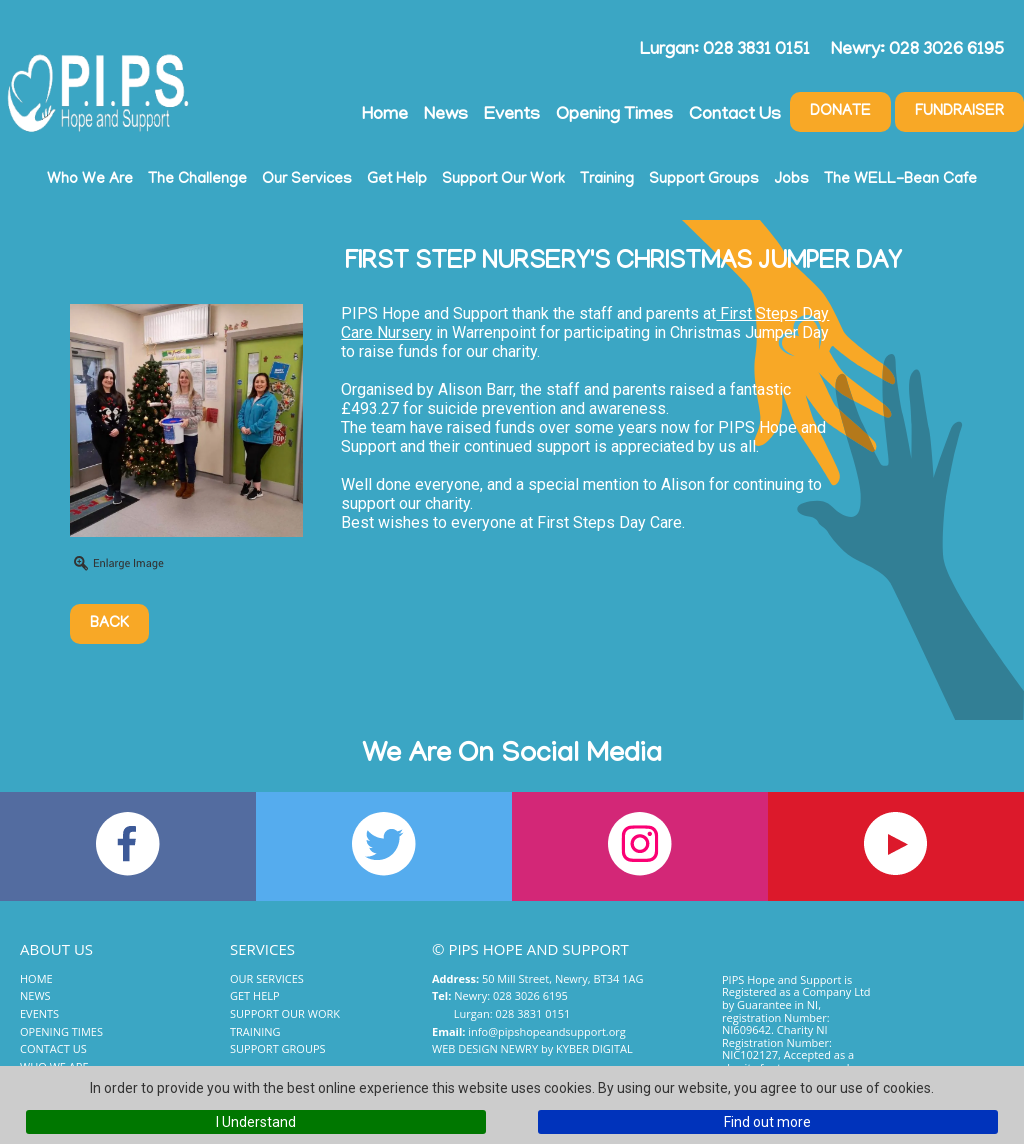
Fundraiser (959, 112)
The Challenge (197, 180)
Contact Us (735, 116)
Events (512, 116)
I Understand (256, 1122)
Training (607, 180)
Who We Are (90, 180)
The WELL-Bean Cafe (900, 180)
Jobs (791, 180)
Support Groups (704, 180)
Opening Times (614, 116)
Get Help (397, 180)
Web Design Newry (485, 1048)
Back (109, 624)
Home (385, 116)
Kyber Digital (594, 1048)
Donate (840, 112)
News (446, 116)
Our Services (307, 180)
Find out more (767, 1122)
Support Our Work (503, 180)
